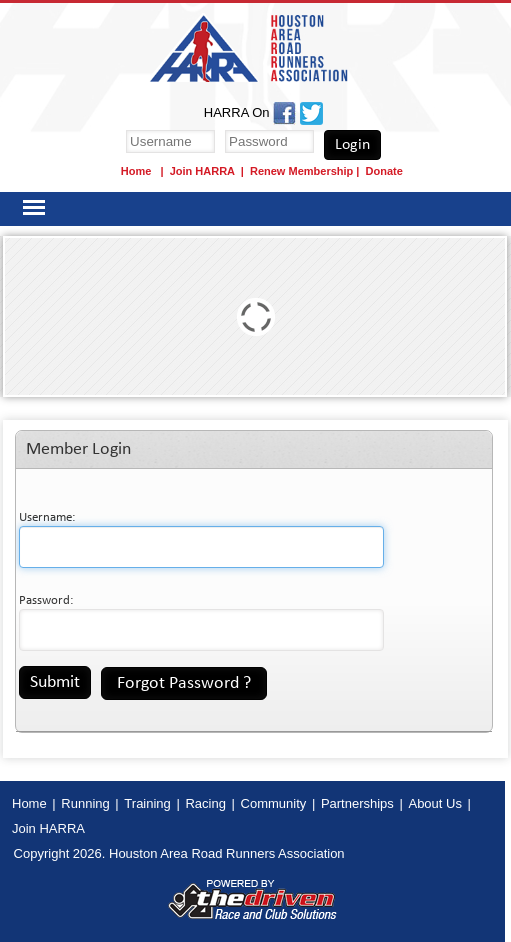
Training (147, 803)
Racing (205, 803)
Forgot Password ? (184, 683)
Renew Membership (301, 171)
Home (138, 171)
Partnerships (357, 803)
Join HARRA (202, 171)
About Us (434, 803)
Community (274, 803)
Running (85, 803)
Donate (384, 171)
